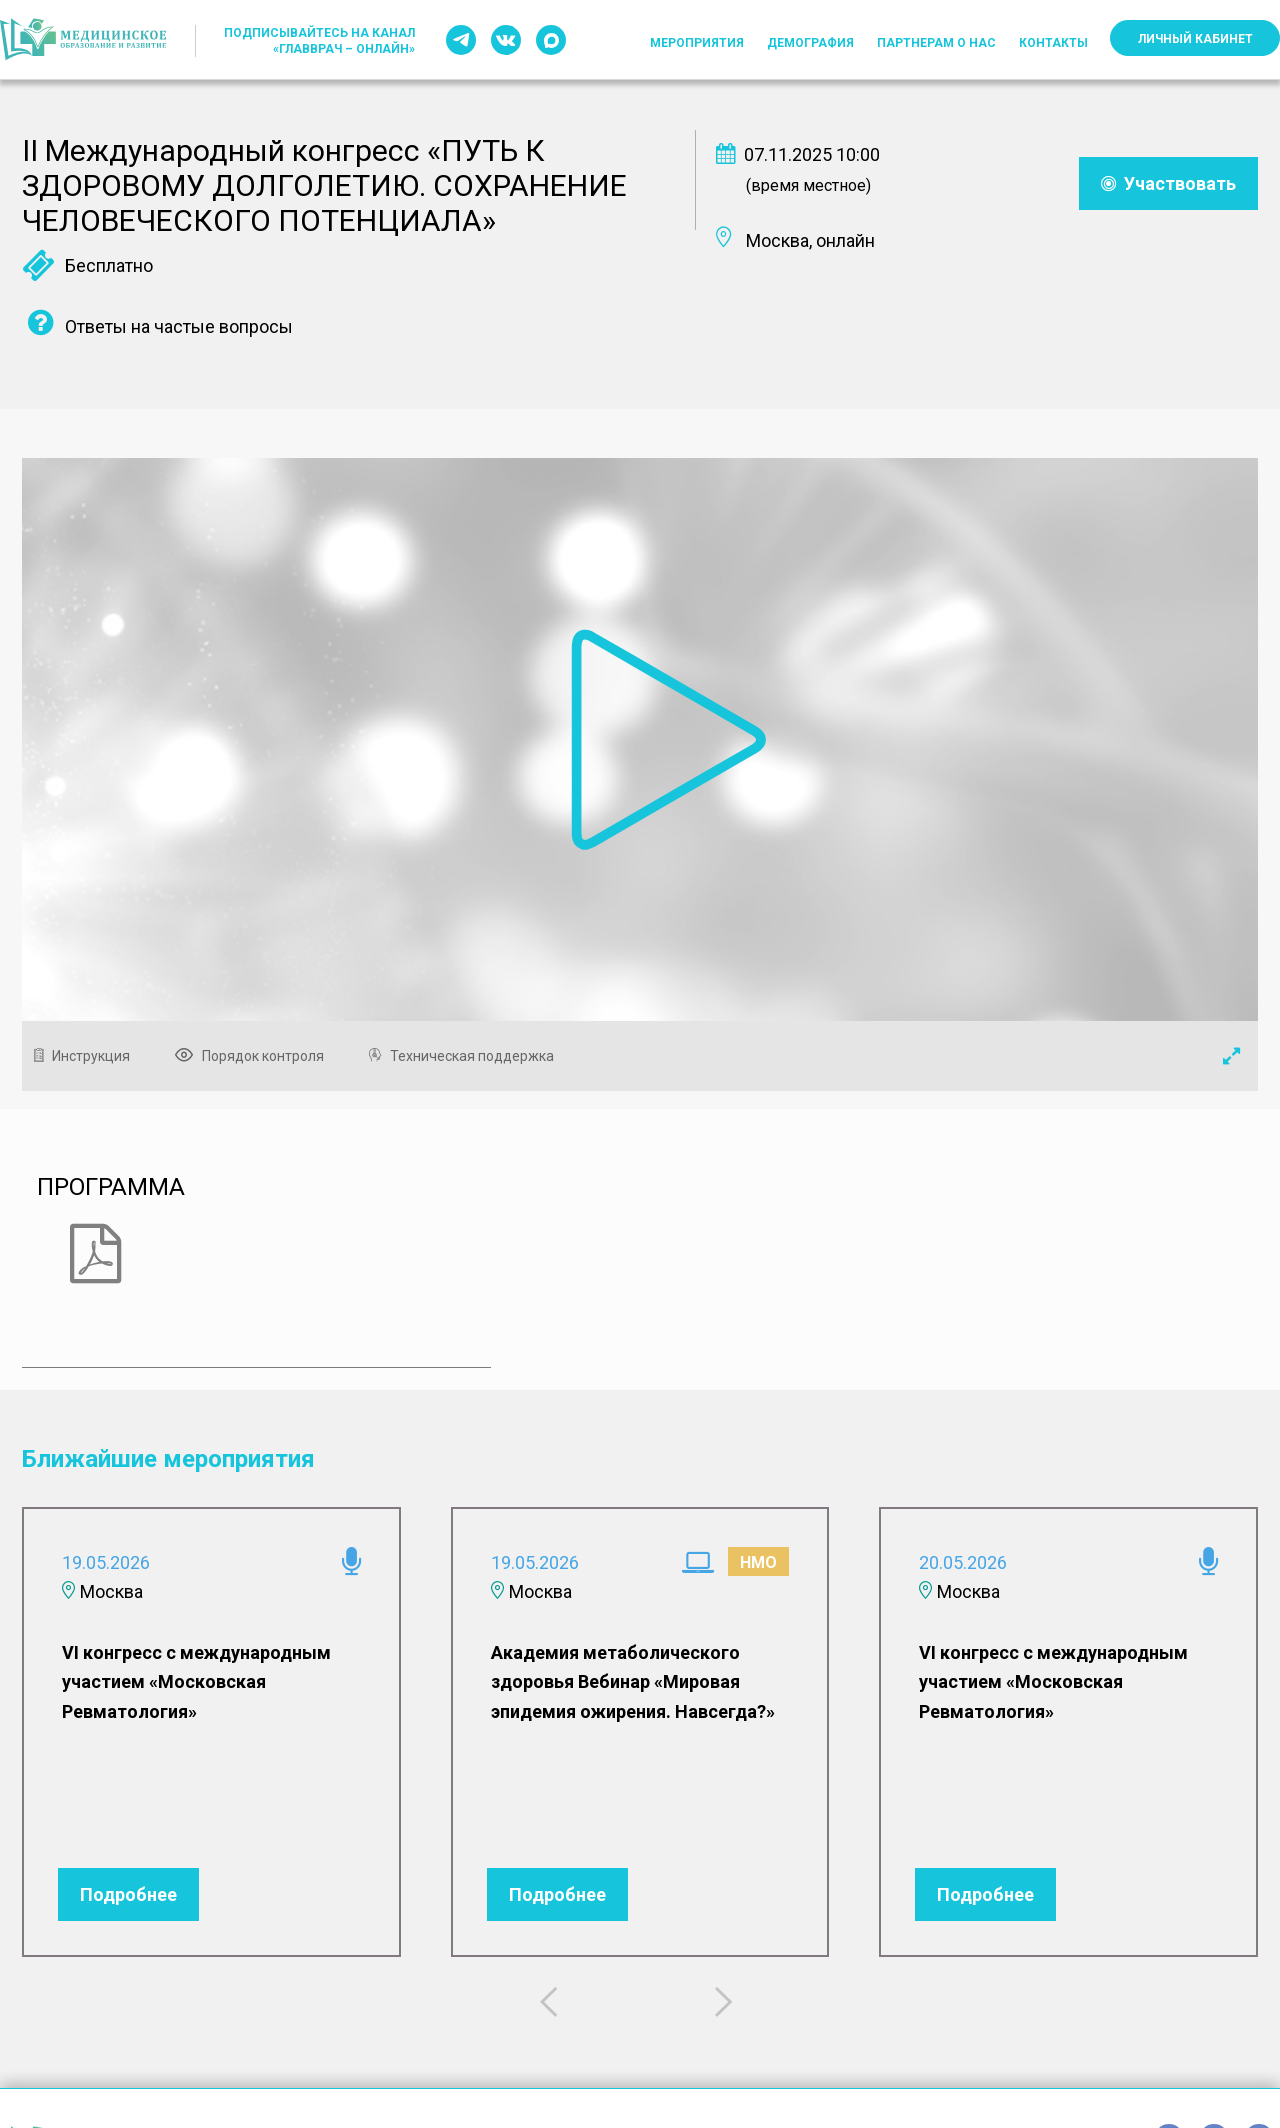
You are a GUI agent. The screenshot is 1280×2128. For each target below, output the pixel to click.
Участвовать (1168, 183)
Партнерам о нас (936, 43)
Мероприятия (697, 43)
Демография (810, 43)
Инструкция (87, 1056)
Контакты (1053, 43)
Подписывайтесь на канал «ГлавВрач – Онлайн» (319, 41)
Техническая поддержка (466, 1056)
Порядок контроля (254, 1056)
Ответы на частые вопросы (157, 326)
